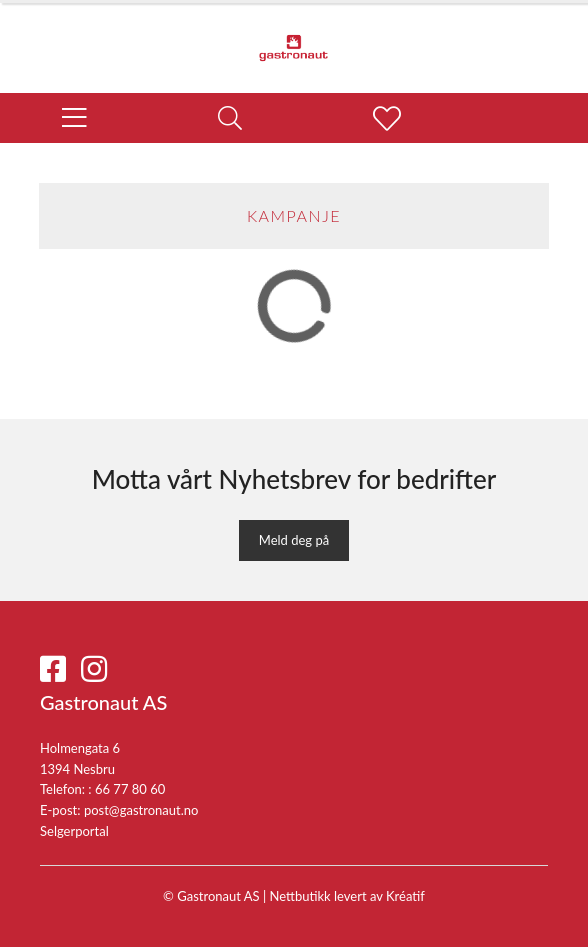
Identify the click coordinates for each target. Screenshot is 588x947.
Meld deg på (294, 540)
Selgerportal (74, 831)
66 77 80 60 (130, 789)
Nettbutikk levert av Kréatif (347, 896)
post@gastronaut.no (141, 810)
